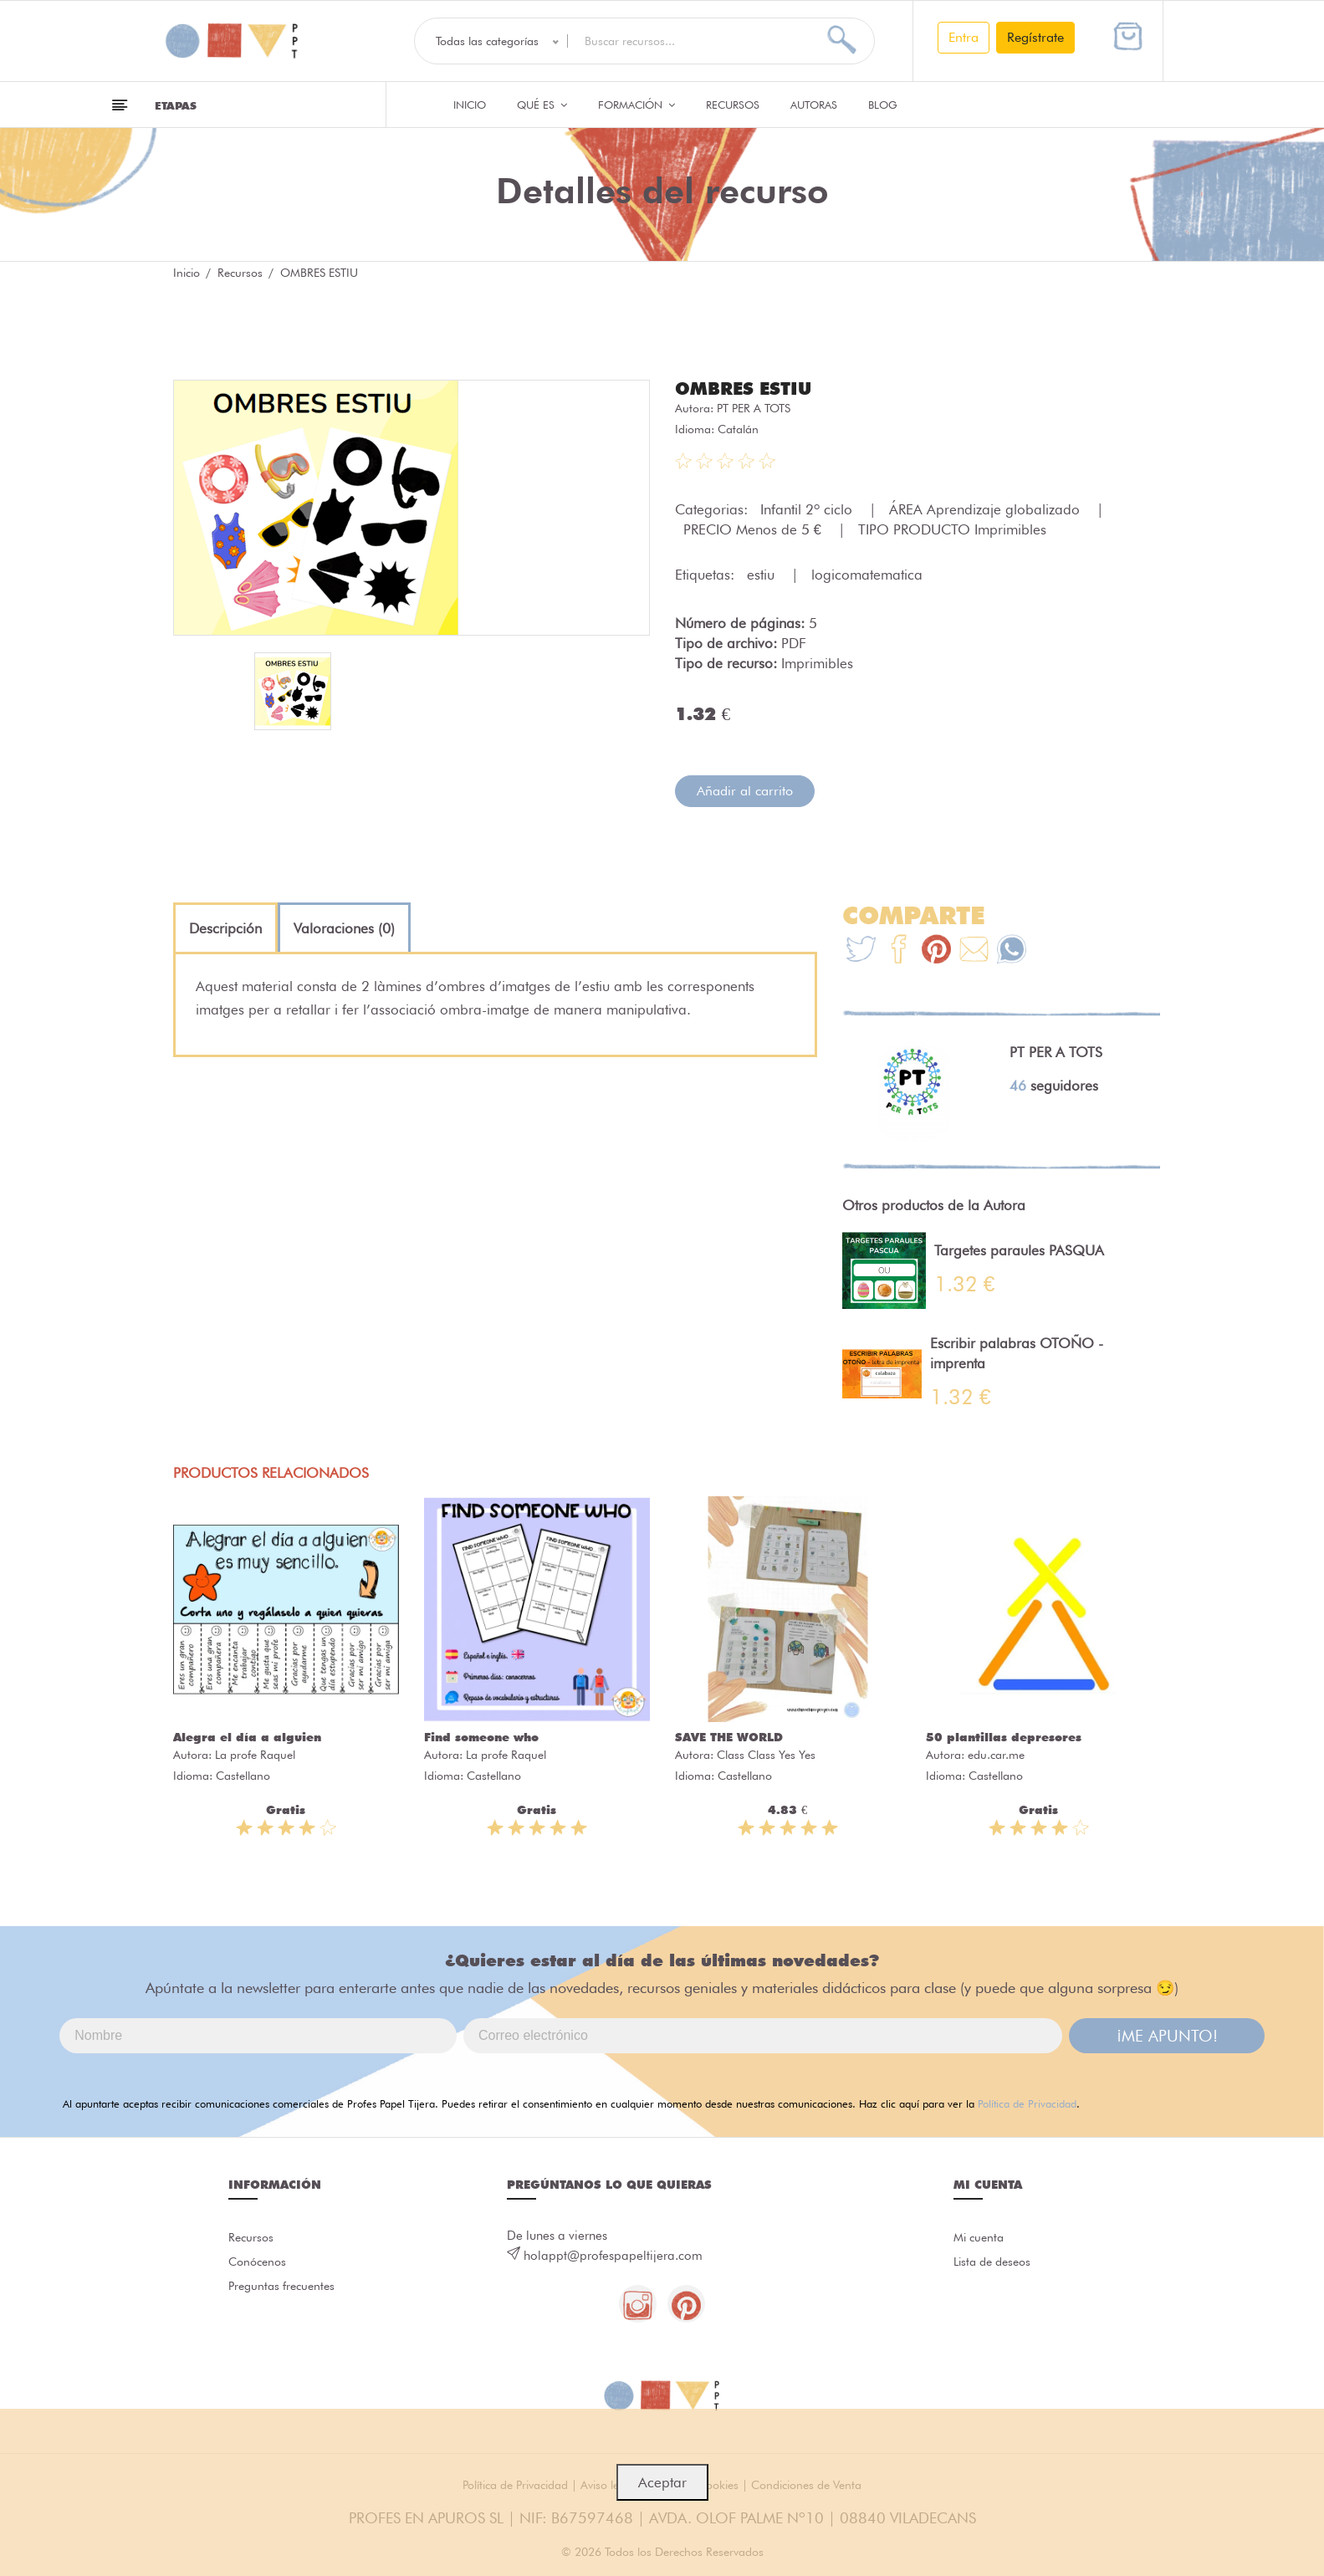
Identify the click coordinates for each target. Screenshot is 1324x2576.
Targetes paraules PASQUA (1019, 1249)
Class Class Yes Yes (766, 1754)
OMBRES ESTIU (746, 388)
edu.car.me (996, 1754)
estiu (763, 573)
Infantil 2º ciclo (808, 508)
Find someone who (481, 1736)
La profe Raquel (255, 1754)
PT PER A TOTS (753, 407)
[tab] (225, 927)
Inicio (469, 104)
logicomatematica (867, 573)
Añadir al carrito (745, 790)
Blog (882, 104)
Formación (636, 104)
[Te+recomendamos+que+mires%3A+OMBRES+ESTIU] (899, 950)
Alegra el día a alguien (247, 1736)
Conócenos (259, 2264)
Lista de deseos (995, 2264)
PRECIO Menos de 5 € (754, 528)
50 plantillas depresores (1003, 1736)
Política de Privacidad (1027, 2102)
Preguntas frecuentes (284, 2290)
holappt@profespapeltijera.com (613, 2254)
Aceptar (662, 2482)
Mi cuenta (980, 2237)
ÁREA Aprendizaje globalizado (986, 508)
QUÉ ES (542, 104)
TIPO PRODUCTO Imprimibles (952, 528)
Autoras (813, 104)
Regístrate (1035, 37)
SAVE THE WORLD (729, 1736)
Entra (963, 37)
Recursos (732, 104)
